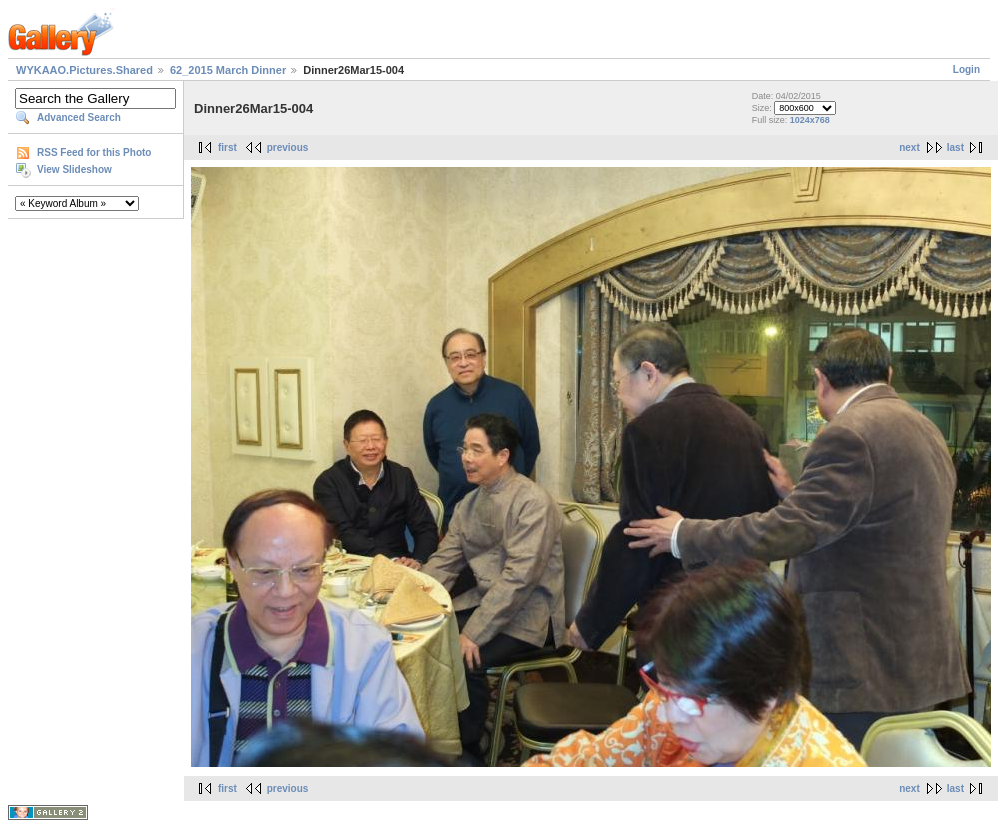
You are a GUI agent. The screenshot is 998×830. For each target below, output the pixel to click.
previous (288, 147)
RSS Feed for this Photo (94, 152)
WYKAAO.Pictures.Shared (84, 70)
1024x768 (810, 120)
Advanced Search (79, 117)
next (909, 147)
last (955, 147)
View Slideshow (74, 169)
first (227, 147)
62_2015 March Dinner (228, 70)
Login (966, 69)
